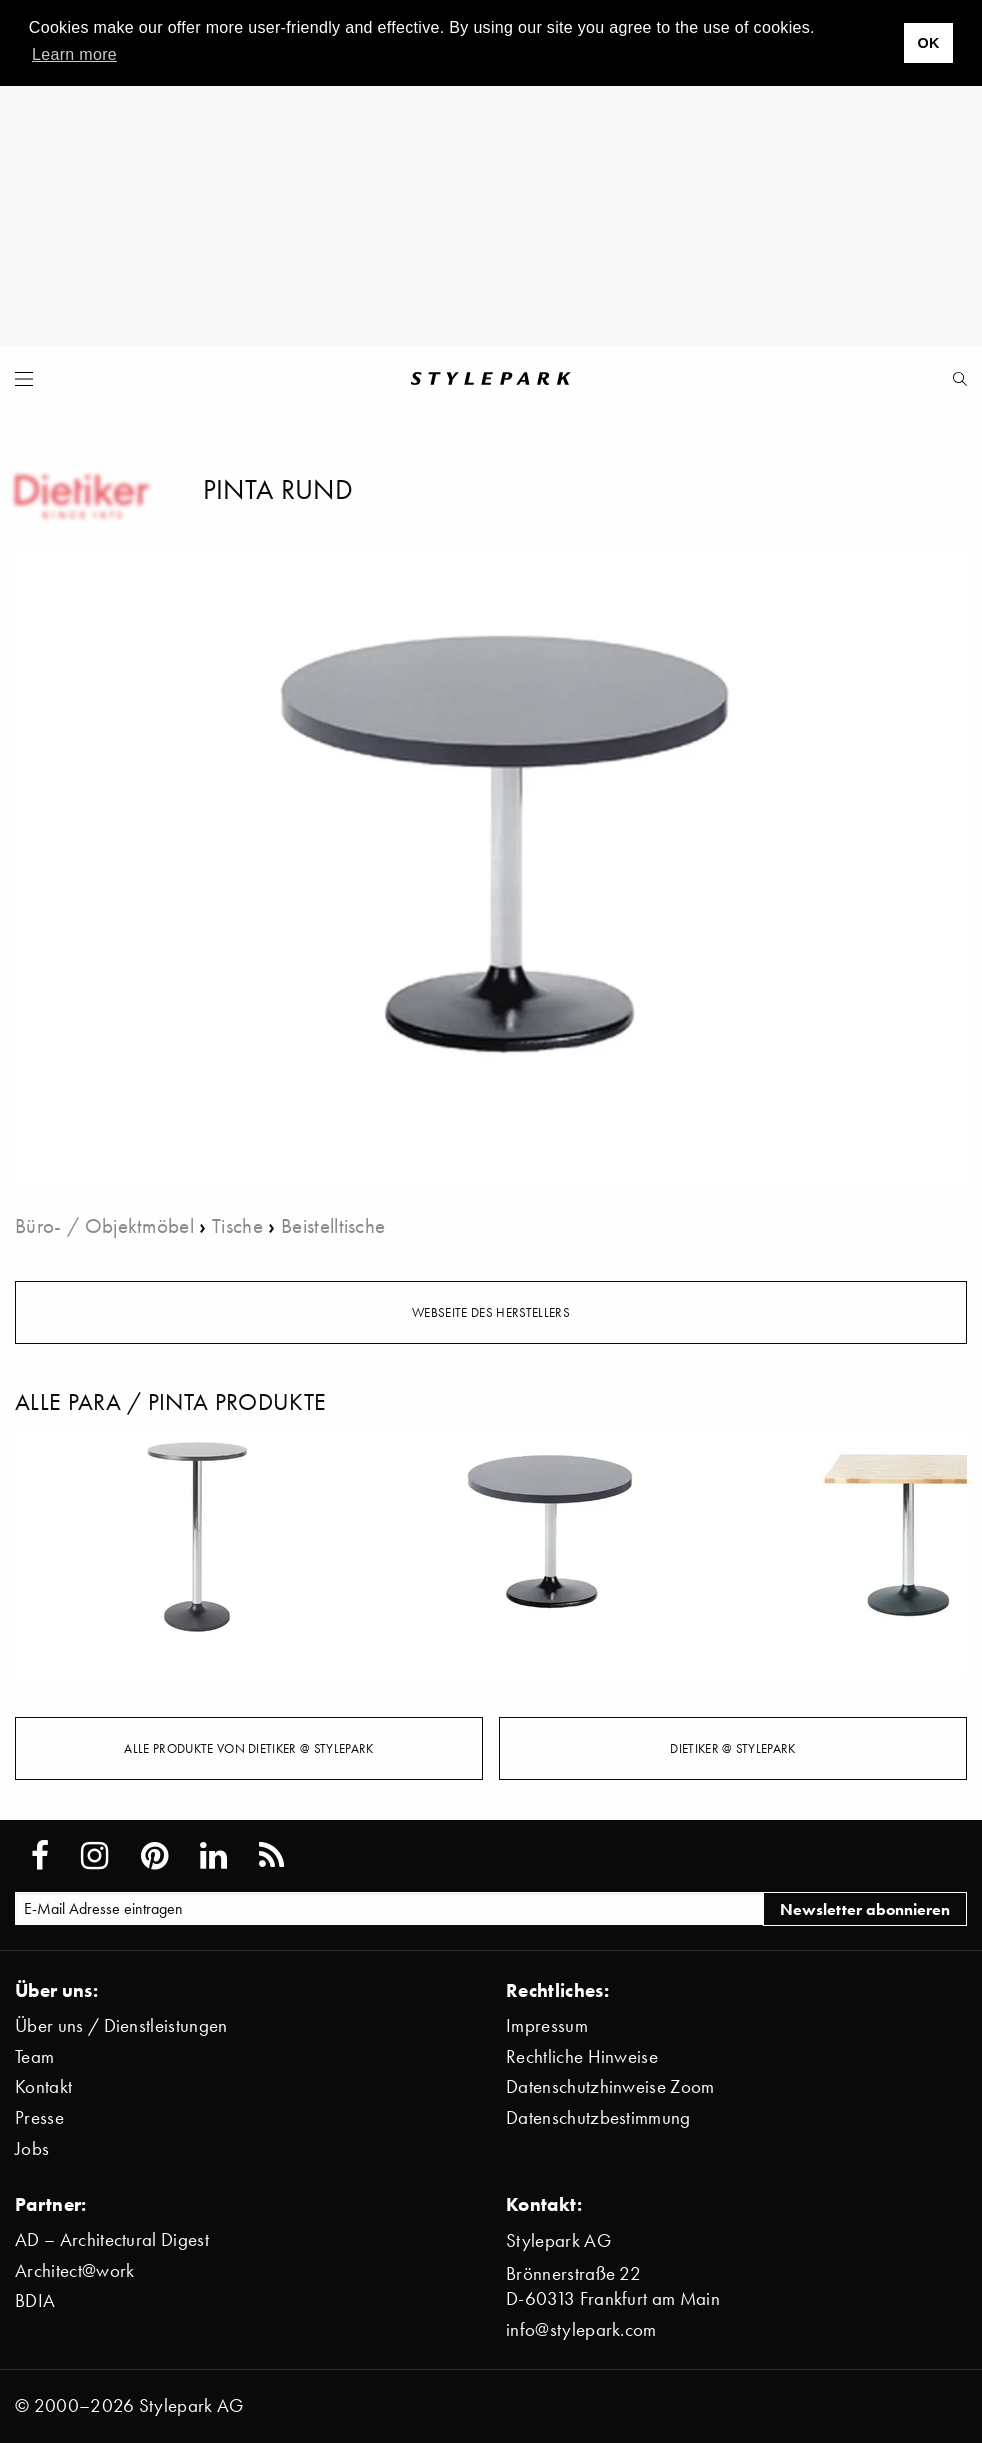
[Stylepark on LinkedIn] (213, 1856)
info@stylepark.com (581, 2329)
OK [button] (928, 43)
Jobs (32, 2148)
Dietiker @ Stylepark (732, 1748)
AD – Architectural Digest (112, 2239)
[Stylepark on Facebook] (40, 1856)
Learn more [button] (74, 54)
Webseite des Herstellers (491, 1312)
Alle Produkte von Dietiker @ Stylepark (248, 1748)
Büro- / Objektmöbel (104, 1225)
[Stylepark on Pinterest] (154, 1856)
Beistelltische (333, 1225)
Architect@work (74, 2270)
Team (34, 2056)
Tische (237, 1225)
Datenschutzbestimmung (598, 2117)
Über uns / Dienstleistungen (121, 2025)
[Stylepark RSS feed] (271, 1856)
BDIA (35, 2300)
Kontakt (43, 2086)
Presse (39, 2117)
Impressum (547, 2025)
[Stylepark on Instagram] (94, 1856)
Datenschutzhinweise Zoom (610, 2086)
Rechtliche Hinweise (582, 2056)
